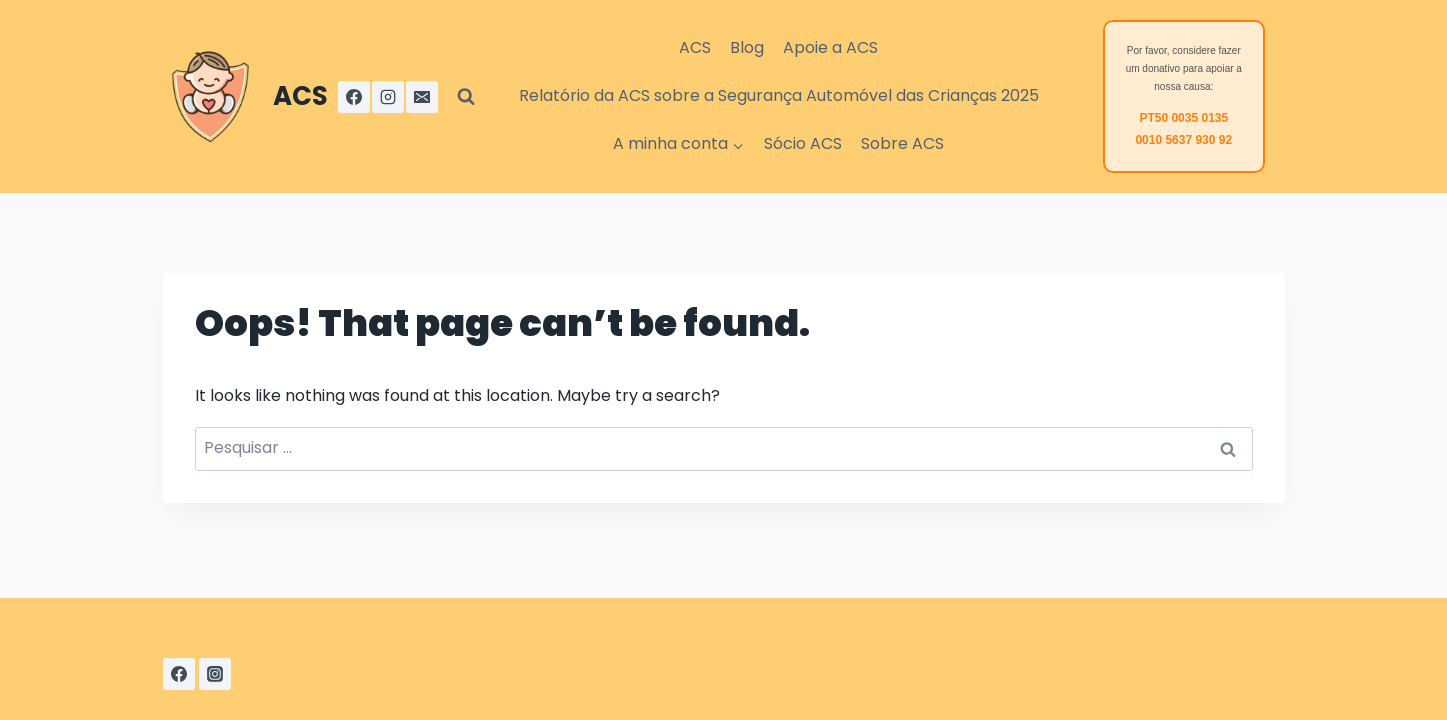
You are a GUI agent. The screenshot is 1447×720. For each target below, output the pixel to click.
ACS (695, 47)
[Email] (422, 97)
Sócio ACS (803, 143)
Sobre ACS (902, 143)
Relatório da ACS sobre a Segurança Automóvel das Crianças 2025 (779, 95)
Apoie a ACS (830, 47)
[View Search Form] (466, 97)
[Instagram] (388, 97)
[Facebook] (354, 97)
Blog (747, 47)
